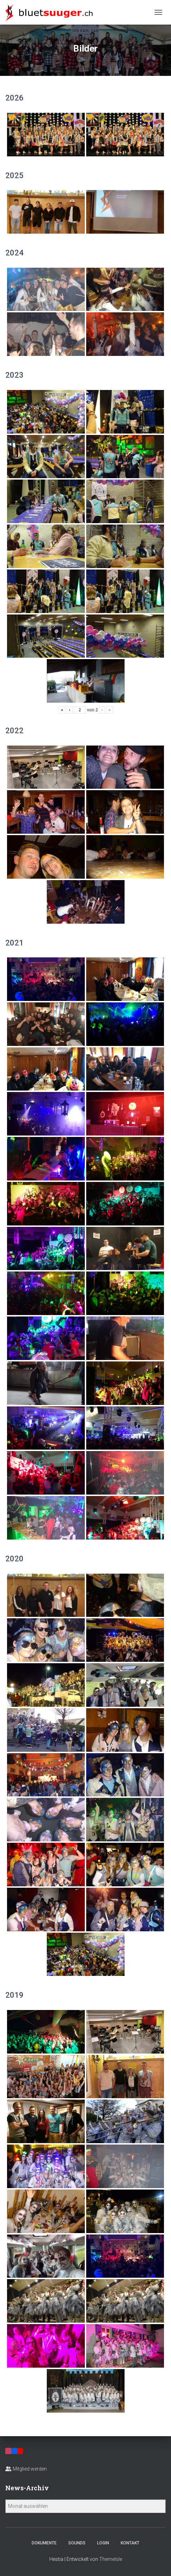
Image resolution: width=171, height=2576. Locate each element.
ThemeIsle (110, 2559)
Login (103, 2543)
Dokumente (44, 2543)
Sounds (77, 2543)
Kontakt (130, 2543)
